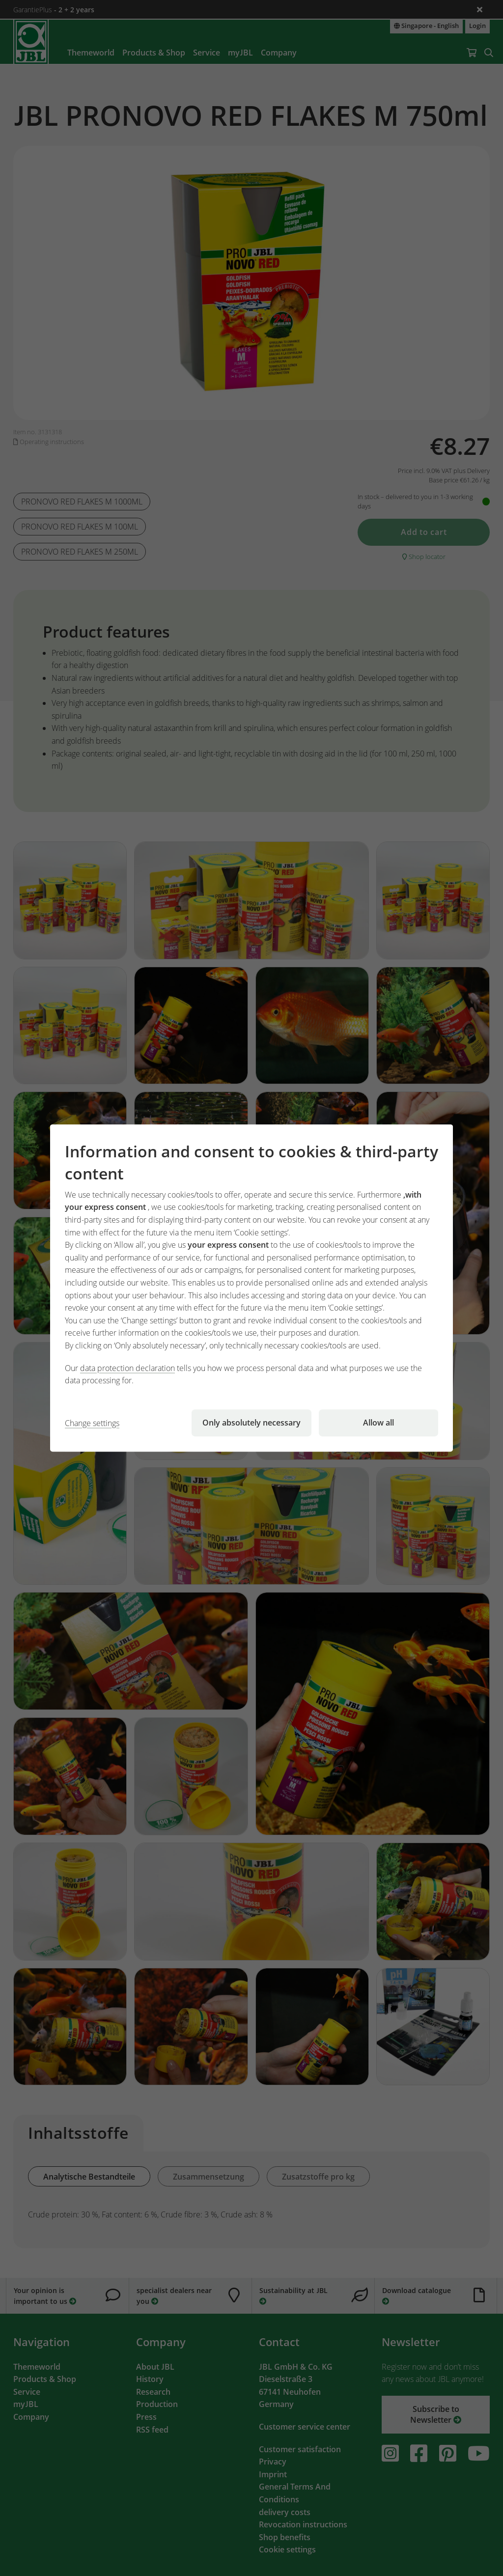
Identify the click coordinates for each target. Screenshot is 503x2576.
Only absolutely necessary (251, 1422)
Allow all (378, 1422)
